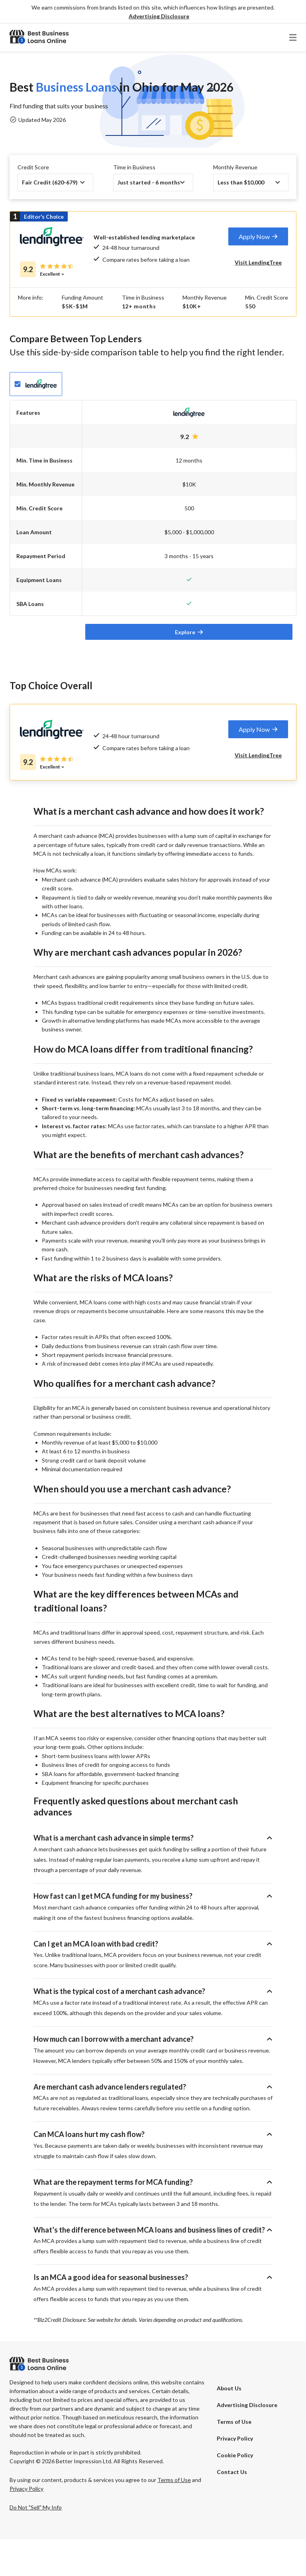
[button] (159, 16)
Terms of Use (234, 2458)
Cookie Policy (235, 2491)
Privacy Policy (235, 2475)
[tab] (258, 236)
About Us (229, 2424)
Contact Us (232, 2508)
